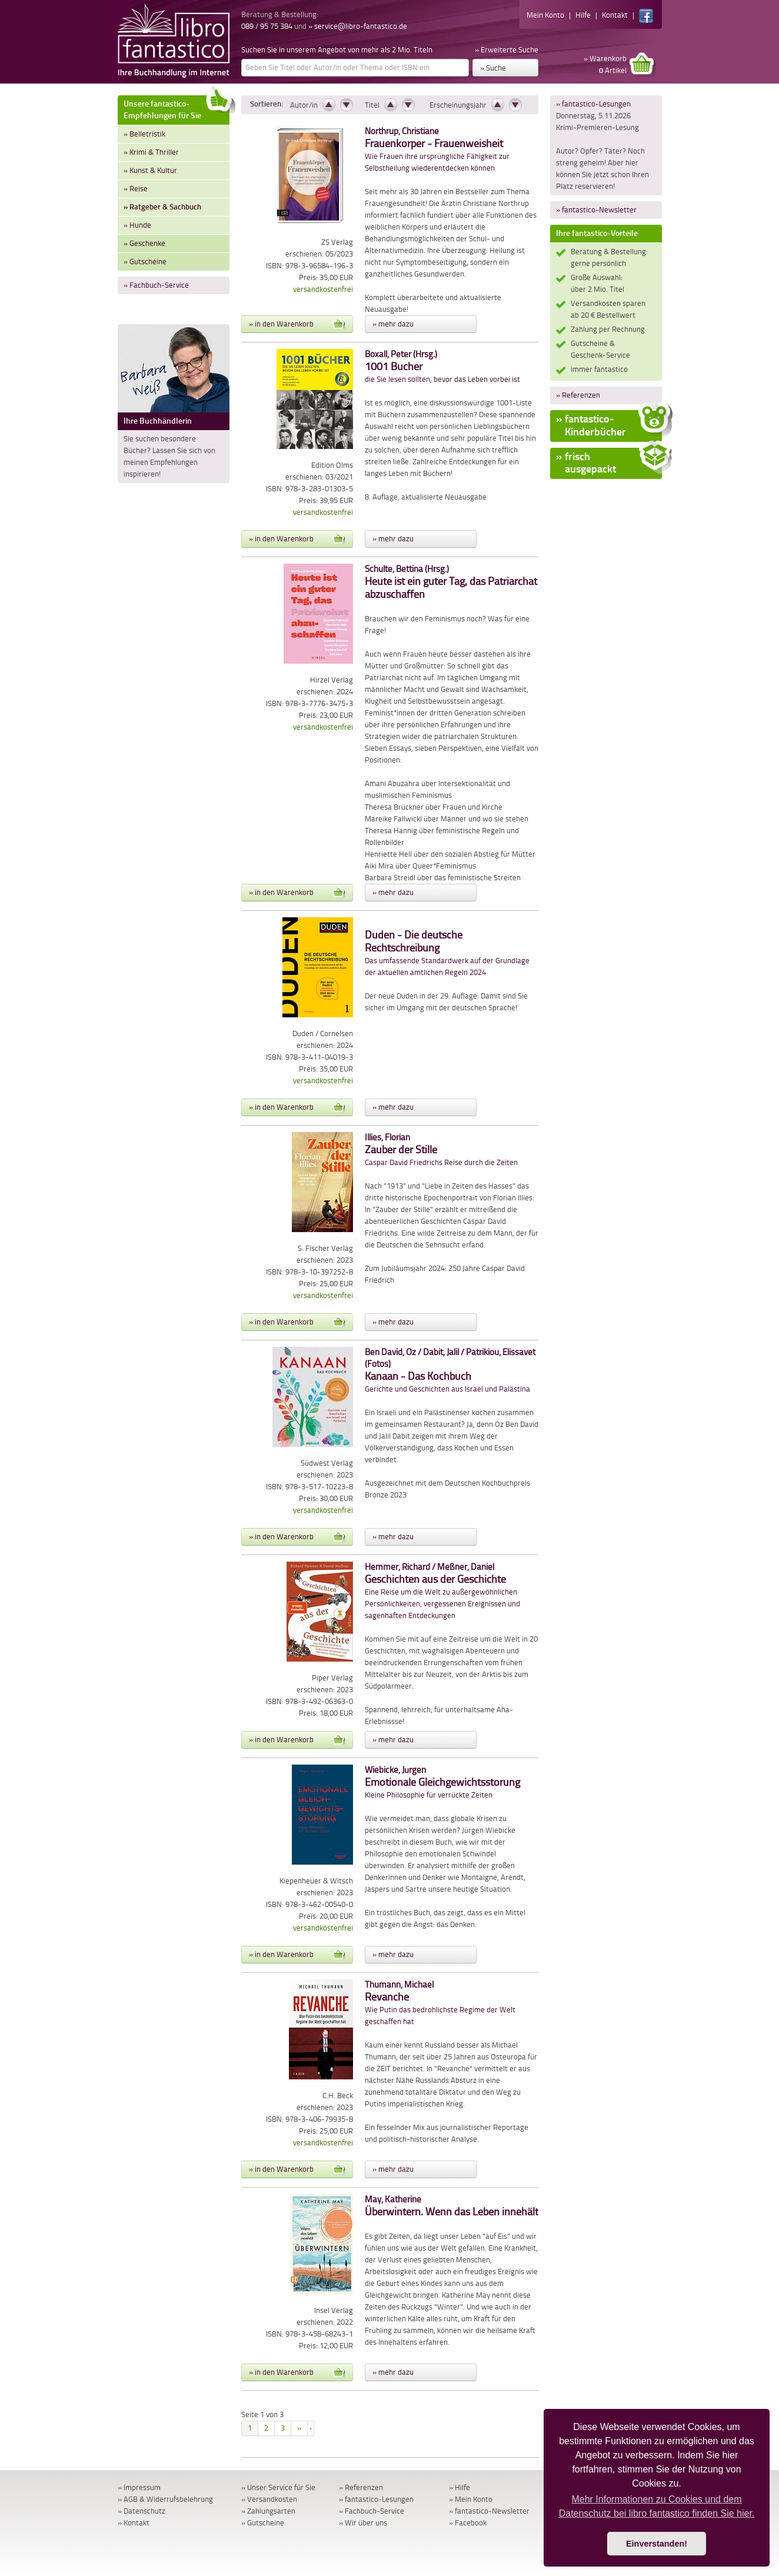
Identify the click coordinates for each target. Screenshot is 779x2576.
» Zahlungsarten (268, 2511)
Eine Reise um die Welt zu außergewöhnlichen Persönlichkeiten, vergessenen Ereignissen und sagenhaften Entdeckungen (442, 1591)
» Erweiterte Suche (506, 49)
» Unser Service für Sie (278, 2487)
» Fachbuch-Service (156, 285)
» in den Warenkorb (297, 324)
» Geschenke (144, 243)
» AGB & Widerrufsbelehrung (165, 2499)
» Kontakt (133, 2522)
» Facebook (468, 2522)
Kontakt (615, 15)
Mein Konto (545, 15)
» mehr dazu (393, 323)
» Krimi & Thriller (151, 152)
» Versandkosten (269, 2499)
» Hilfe (459, 2487)
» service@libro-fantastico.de (357, 26)
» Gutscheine (145, 261)
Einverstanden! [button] (656, 2543)
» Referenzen (578, 395)
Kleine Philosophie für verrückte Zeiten (442, 1782)
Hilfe (583, 15)
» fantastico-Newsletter (596, 209)
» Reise (136, 188)
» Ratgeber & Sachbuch (162, 206)
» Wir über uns (363, 2522)
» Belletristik (144, 133)
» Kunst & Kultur (150, 170)
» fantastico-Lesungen (593, 103)
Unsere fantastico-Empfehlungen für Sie (176, 108)
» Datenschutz (141, 2511)
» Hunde (137, 225)
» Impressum (139, 2487)
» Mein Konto (470, 2499)
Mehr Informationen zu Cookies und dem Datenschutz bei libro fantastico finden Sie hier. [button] (657, 2506)
